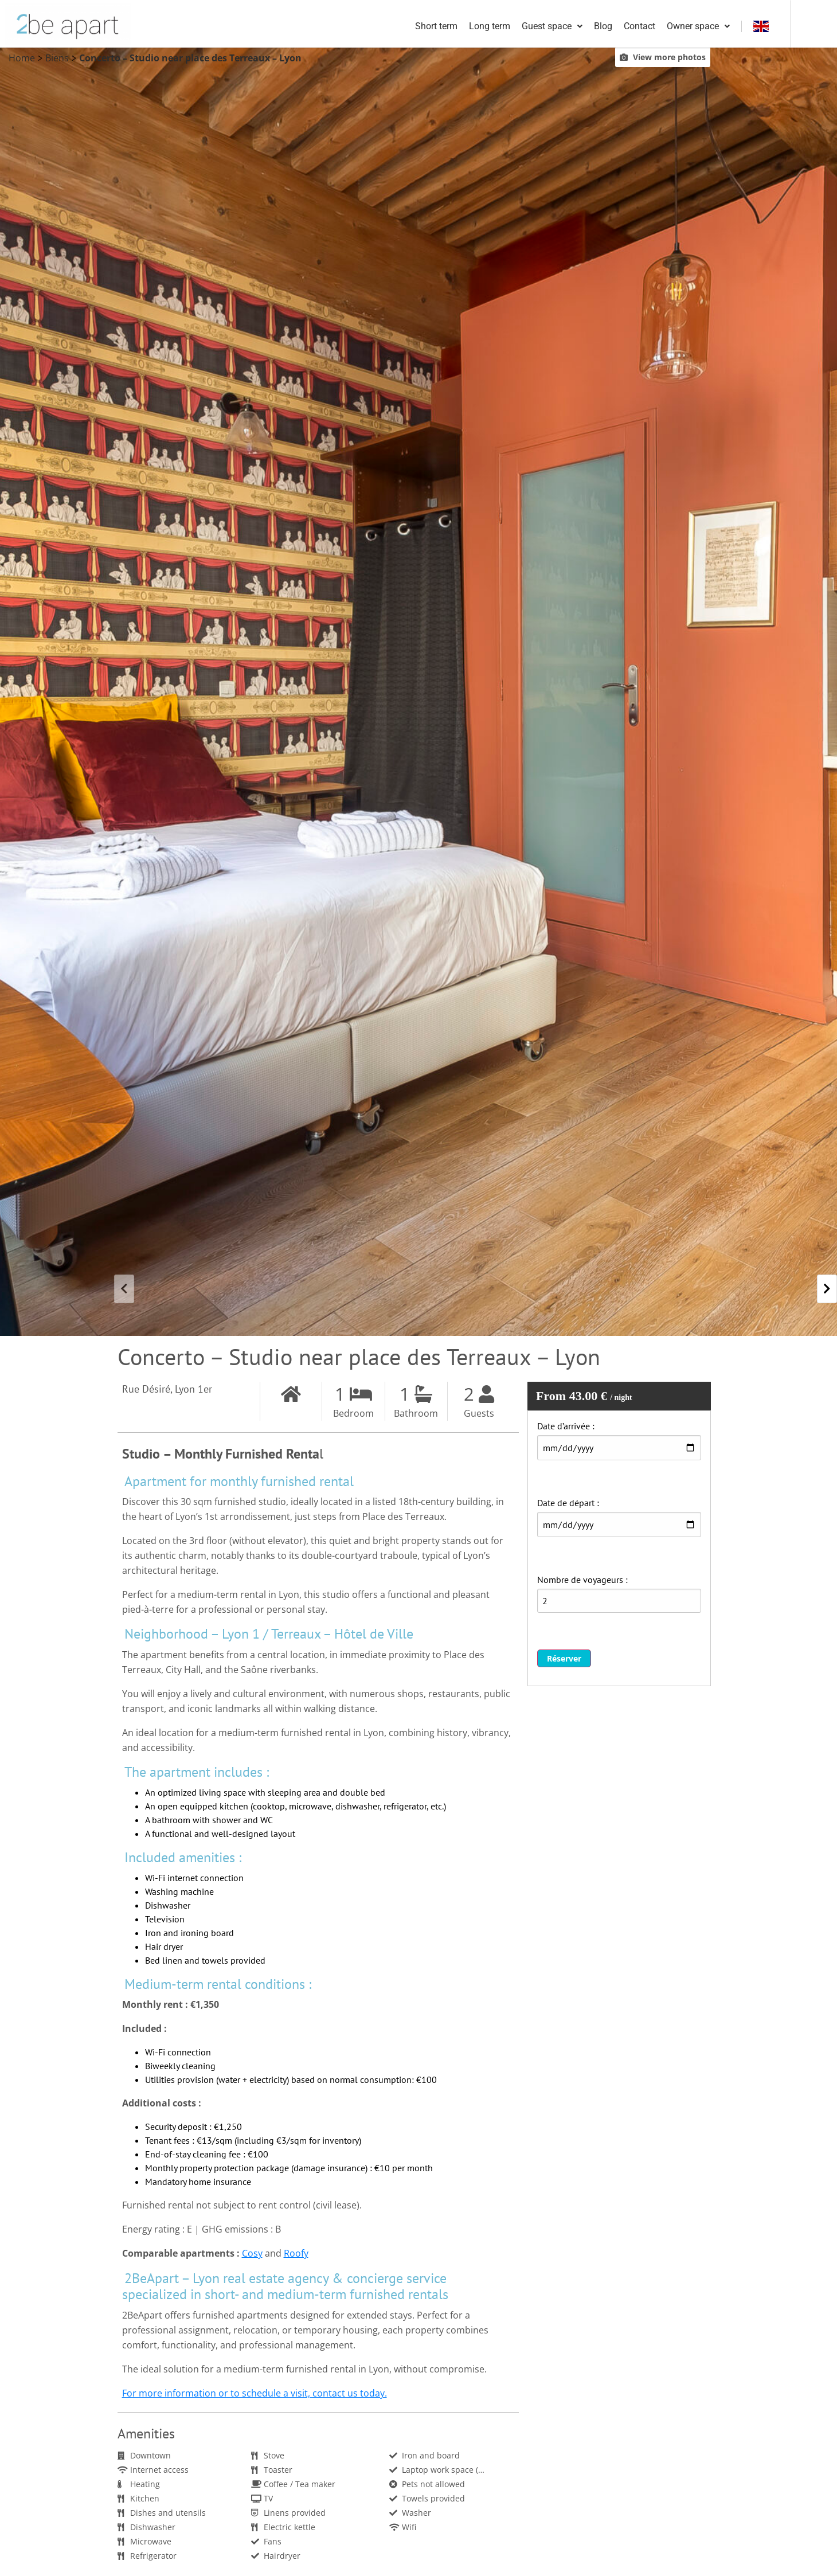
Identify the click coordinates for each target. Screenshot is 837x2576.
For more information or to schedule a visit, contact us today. (254, 2393)
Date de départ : (568, 1503)
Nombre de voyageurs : (582, 1580)
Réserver (564, 1659)
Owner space (742, 26)
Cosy (252, 2254)
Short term (480, 26)
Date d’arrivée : (565, 1427)
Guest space (596, 26)
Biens (57, 59)
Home (22, 59)
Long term (533, 26)
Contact (683, 26)
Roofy (296, 2254)
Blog (647, 26)
